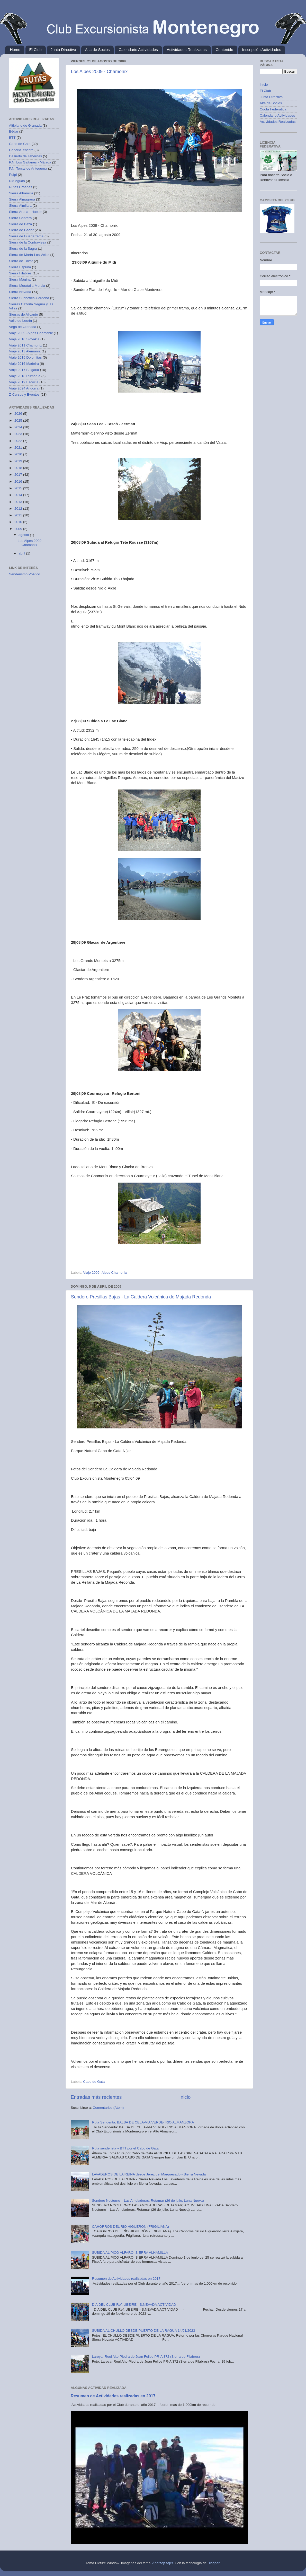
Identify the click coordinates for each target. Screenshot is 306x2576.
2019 (18, 461)
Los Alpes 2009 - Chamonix (99, 71)
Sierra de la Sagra (23, 248)
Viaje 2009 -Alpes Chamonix (105, 1272)
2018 (18, 468)
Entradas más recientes (96, 2097)
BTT (12, 138)
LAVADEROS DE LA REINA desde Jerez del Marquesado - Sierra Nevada (149, 2174)
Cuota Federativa (273, 109)
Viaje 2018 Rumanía (24, 376)
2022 (18, 441)
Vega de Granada (22, 327)
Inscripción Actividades (261, 49)
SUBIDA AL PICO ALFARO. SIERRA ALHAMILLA (130, 2252)
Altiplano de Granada (25, 125)
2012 (18, 508)
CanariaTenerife (21, 150)
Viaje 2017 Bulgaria (24, 370)
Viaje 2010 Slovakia (24, 339)
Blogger (213, 2563)
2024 (18, 427)
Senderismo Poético (24, 574)
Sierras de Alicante (23, 314)
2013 (18, 502)
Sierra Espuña (20, 267)
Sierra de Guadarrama (26, 236)
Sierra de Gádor (21, 230)
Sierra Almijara (20, 205)
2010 (18, 522)
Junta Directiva (63, 49)
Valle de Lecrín (20, 321)
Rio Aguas (17, 181)
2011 (18, 515)
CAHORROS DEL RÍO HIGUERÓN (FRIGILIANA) (130, 2226)
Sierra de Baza (20, 224)
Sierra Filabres (20, 273)
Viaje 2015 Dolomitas (25, 357)
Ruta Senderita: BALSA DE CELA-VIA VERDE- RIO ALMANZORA (143, 2122)
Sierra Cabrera (20, 218)
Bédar (13, 131)
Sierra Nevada (20, 292)
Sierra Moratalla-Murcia (27, 286)
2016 (18, 481)
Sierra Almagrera (22, 199)
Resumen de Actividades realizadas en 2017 (126, 2278)
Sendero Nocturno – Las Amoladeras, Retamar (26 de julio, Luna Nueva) (148, 2200)
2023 (18, 434)
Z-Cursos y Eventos (24, 394)
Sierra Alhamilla (21, 193)
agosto (24, 535)
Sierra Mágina (20, 279)
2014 (18, 495)
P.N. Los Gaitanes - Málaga (30, 162)
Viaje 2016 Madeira (24, 364)
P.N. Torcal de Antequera (28, 168)
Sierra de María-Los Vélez (29, 255)
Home (15, 49)
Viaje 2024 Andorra (24, 388)
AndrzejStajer (162, 2563)
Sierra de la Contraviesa (27, 242)
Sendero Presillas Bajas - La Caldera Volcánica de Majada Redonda (141, 1296)
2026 (18, 413)
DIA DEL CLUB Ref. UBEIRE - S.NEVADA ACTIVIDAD (134, 2304)
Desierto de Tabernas (25, 156)
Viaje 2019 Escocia (24, 382)
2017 (18, 474)
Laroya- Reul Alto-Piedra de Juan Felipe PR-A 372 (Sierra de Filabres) (146, 2356)
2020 (18, 454)
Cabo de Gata (94, 2082)
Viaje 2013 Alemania (25, 351)
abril (22, 553)
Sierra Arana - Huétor (25, 212)
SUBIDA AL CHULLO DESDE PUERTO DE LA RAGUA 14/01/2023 (143, 2330)
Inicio (185, 2097)
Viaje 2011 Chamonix (25, 345)
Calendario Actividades (138, 49)
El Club (35, 49)
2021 (18, 447)
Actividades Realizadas (187, 49)
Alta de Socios (97, 49)
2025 (18, 420)
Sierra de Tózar (21, 261)
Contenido (224, 49)
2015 (18, 488)
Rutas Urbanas (20, 187)
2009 (18, 529)
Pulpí (13, 175)
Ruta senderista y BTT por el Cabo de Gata (125, 2148)
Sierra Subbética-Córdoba (29, 298)
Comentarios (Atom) (108, 2108)
